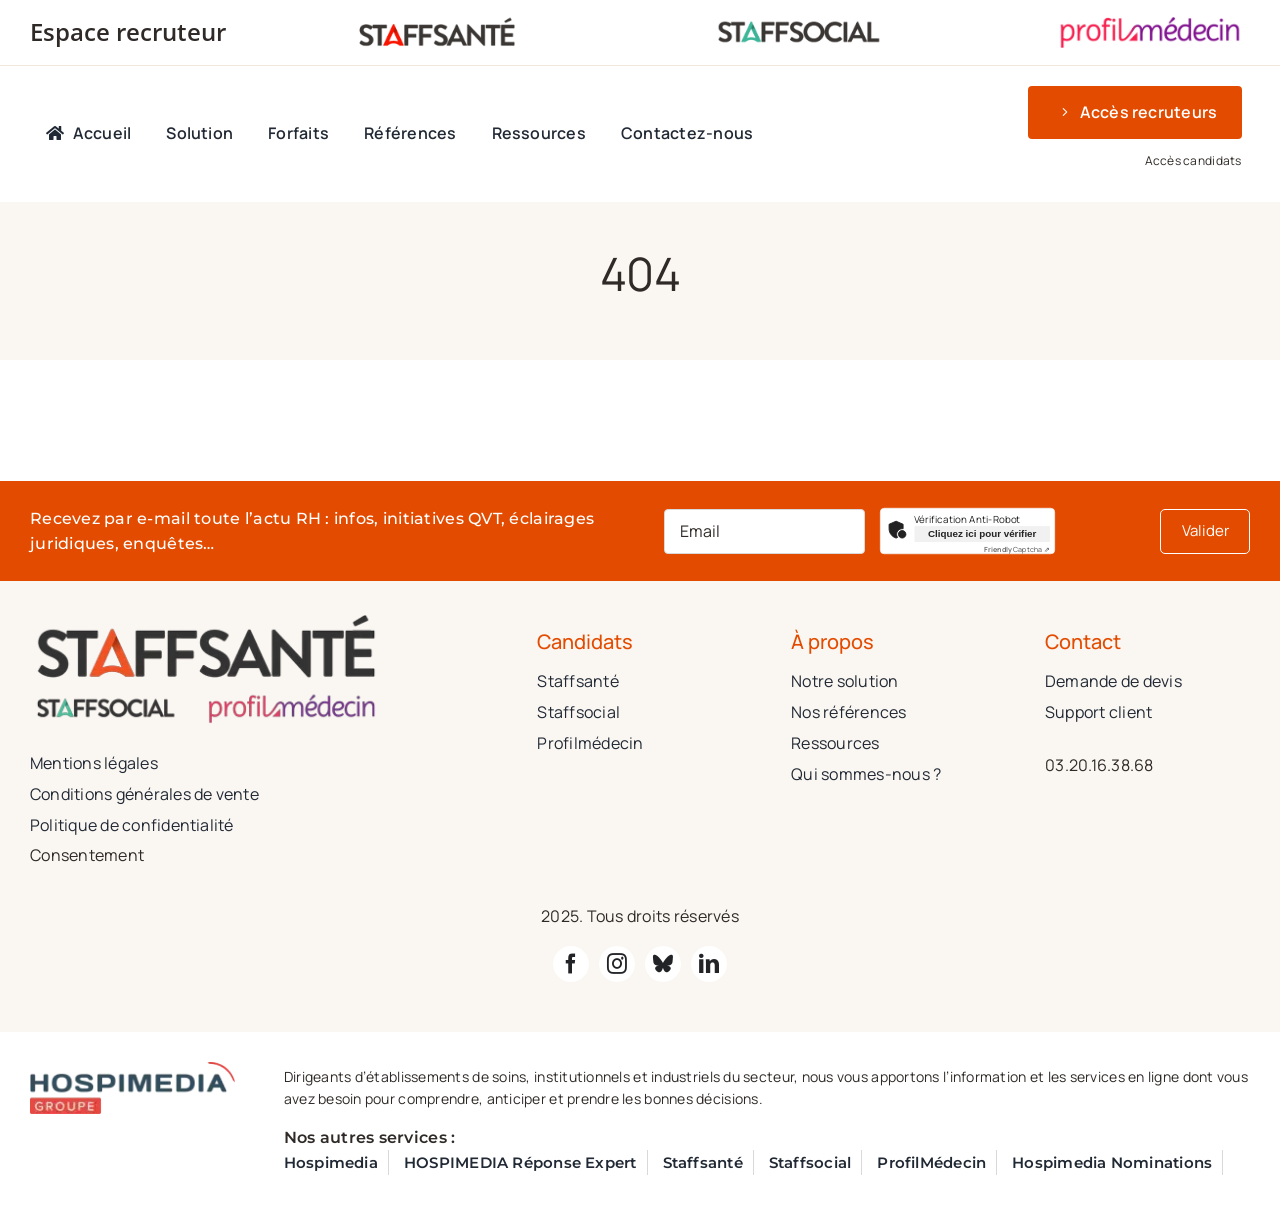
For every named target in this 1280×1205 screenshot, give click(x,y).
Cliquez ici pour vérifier (982, 533)
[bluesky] (663, 964)
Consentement (87, 855)
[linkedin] (709, 964)
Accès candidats (1193, 160)
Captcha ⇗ (1017, 550)
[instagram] (617, 964)
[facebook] (571, 964)
